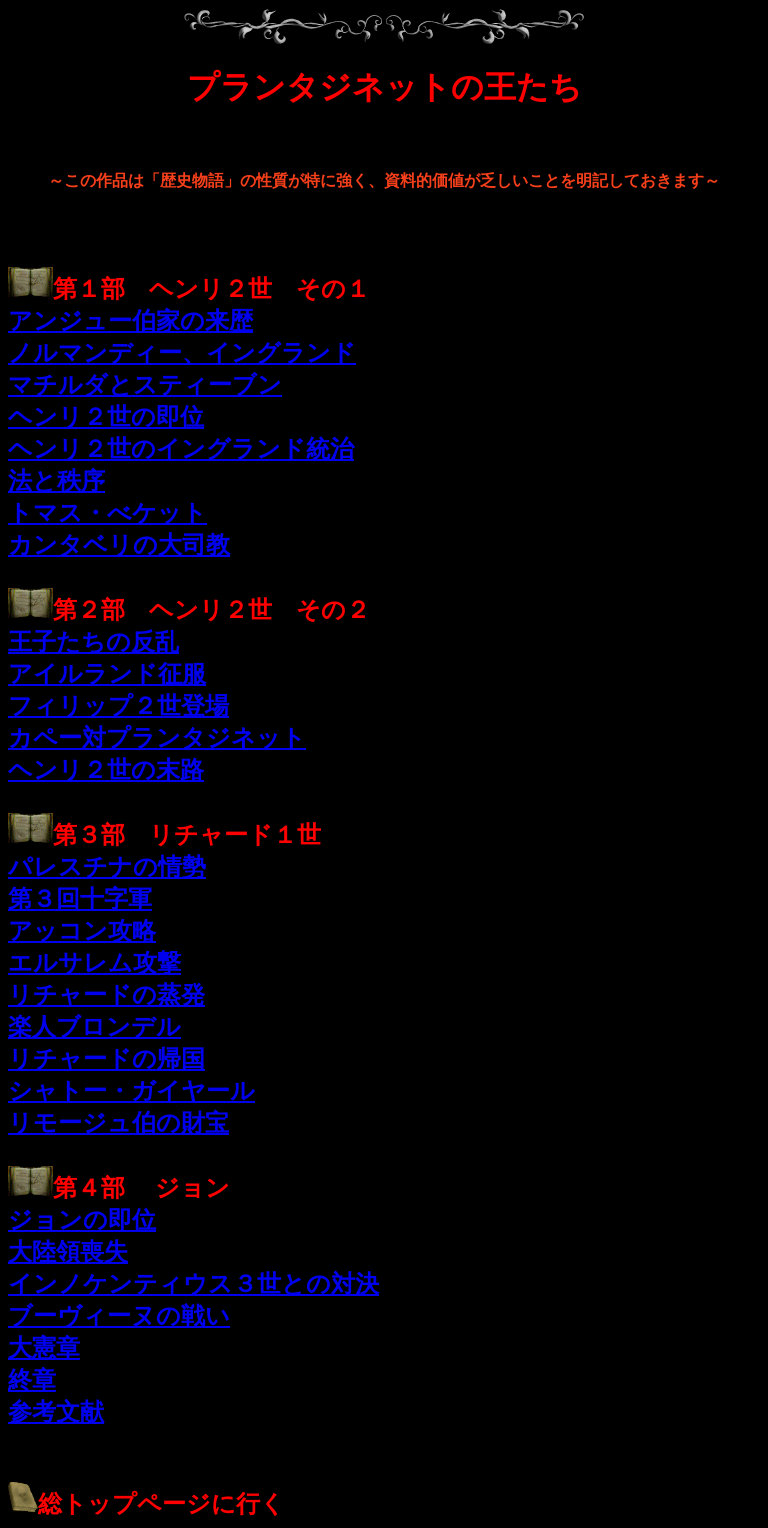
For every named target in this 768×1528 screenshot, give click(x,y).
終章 (32, 1380)
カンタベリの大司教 (119, 545)
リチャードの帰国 (106, 1059)
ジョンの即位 (82, 1220)
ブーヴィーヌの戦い (119, 1316)
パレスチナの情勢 (107, 867)
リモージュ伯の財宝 (118, 1123)
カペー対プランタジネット (157, 738)
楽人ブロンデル (94, 1027)
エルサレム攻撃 (94, 963)
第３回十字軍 (80, 899)
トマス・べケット (107, 513)
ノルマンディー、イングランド (182, 353)
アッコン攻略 (82, 931)
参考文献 (56, 1412)
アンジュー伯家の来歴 (130, 321)
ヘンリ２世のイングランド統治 (181, 449)
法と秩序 (56, 481)
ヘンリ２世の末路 (106, 770)
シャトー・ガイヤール (131, 1091)
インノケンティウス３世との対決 (193, 1284)
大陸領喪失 (68, 1252)
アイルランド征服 (107, 674)
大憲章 (44, 1348)
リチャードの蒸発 (106, 995)
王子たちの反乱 (93, 642)
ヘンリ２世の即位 (106, 417)
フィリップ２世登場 (118, 706)
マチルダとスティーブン (145, 385)
